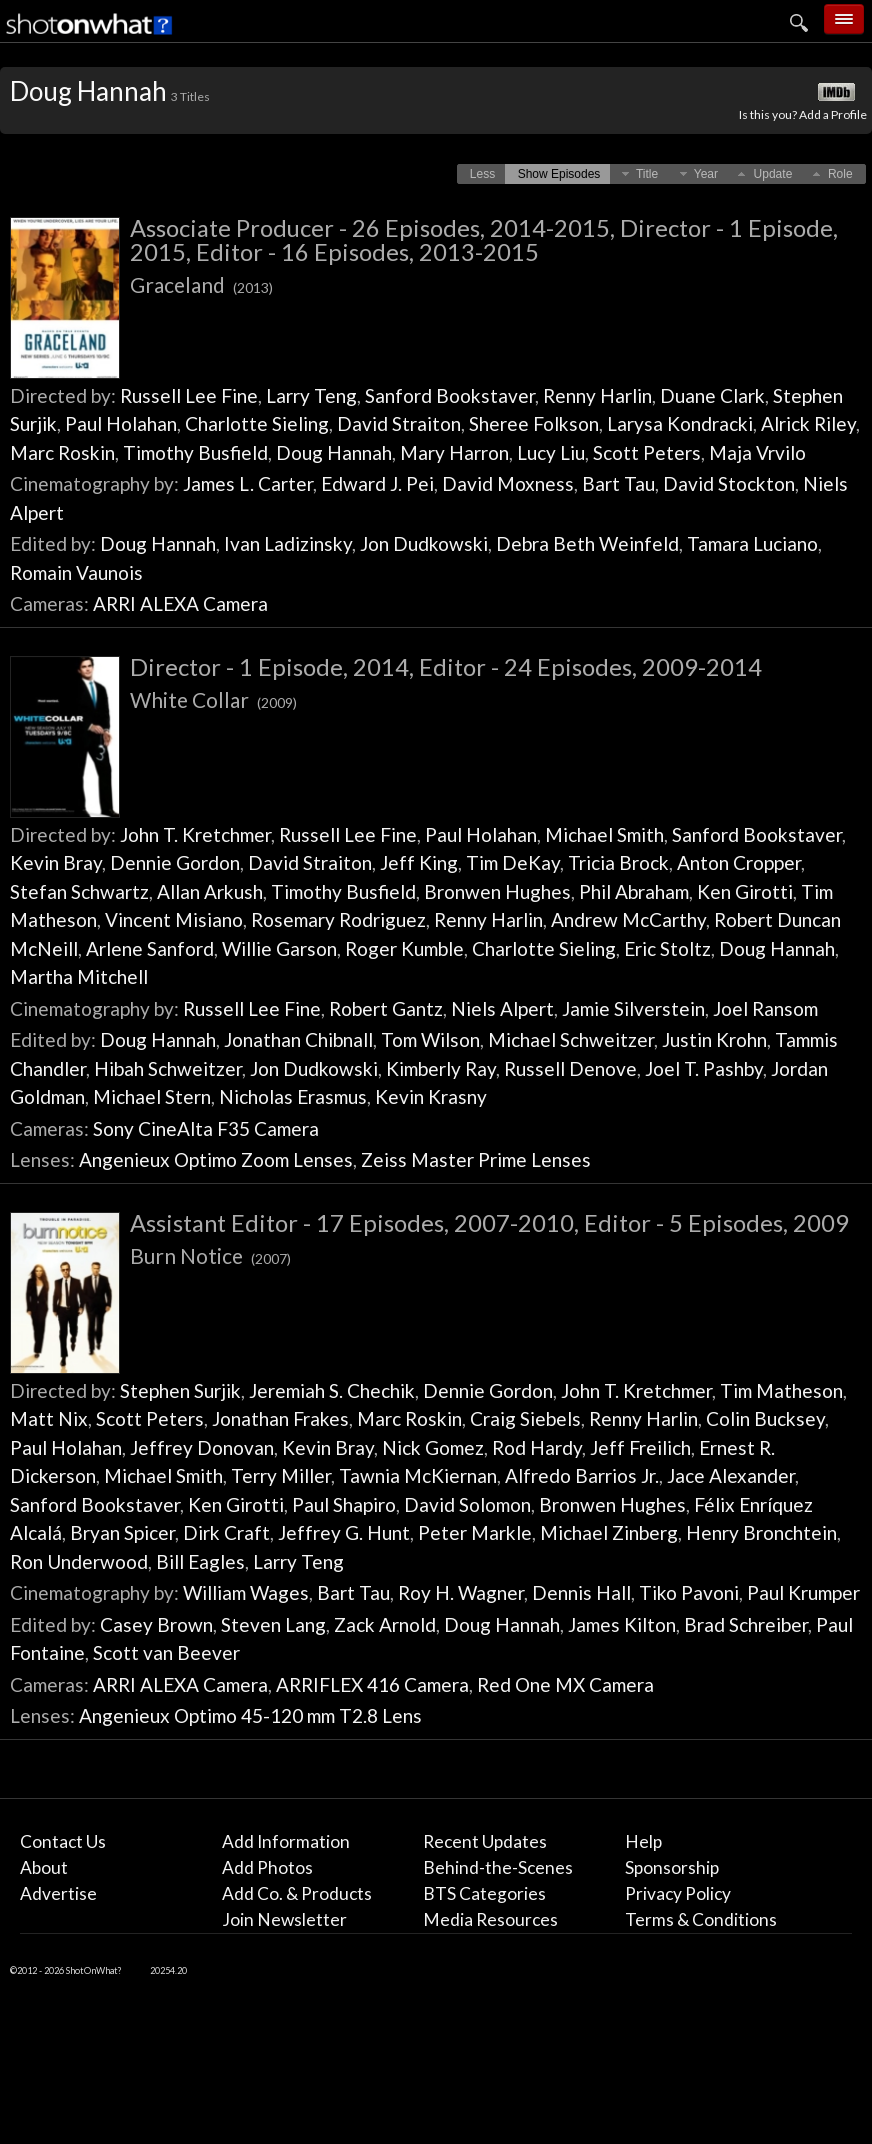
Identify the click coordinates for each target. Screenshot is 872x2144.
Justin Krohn (714, 1039)
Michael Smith (604, 834)
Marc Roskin (62, 452)
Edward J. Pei (377, 483)
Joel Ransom (765, 1008)
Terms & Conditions (701, 1919)
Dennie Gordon (175, 862)
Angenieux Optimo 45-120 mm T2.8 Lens (250, 1715)
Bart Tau (618, 483)
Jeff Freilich (640, 1447)
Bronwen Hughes (497, 891)
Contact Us (63, 1841)
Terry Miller (281, 1475)
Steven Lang (273, 1624)
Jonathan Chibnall (298, 1039)
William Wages (246, 1592)
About (44, 1867)
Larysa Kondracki (680, 423)
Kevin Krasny (431, 1096)
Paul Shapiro (344, 1504)
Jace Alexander (731, 1475)
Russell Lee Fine (189, 395)
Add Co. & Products (297, 1893)
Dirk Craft (226, 1532)
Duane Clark (712, 395)
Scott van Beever (166, 1652)
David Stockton (729, 483)
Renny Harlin (597, 395)
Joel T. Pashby (704, 1068)
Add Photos (267, 1867)
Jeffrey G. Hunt (344, 1532)
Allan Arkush (210, 891)
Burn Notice (210, 1255)
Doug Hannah (334, 452)
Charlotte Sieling (257, 423)
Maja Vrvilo (757, 452)
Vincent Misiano (174, 919)
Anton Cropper (739, 862)
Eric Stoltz (667, 948)
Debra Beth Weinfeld (587, 543)
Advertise (58, 1893)
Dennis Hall (581, 1592)
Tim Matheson (781, 1390)
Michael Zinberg (609, 1532)
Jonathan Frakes (280, 1418)
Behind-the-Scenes (498, 1867)
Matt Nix (49, 1418)
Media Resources (490, 1919)
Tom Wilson (430, 1039)
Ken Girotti (745, 891)
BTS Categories (484, 1893)
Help (643, 1841)
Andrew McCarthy (628, 919)
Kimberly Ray (441, 1068)
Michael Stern (152, 1096)
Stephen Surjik (180, 1390)
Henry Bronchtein (761, 1532)
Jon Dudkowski (424, 543)
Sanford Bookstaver (450, 395)
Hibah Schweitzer (168, 1068)
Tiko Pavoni (689, 1592)
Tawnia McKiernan (418, 1475)
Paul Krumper (803, 1592)
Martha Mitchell (79, 976)
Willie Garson (279, 948)
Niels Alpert (502, 1008)
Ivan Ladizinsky (288, 543)
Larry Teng (311, 395)
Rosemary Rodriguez (338, 919)
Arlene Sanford (150, 948)
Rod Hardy (537, 1447)
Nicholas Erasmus (293, 1096)
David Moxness (508, 483)
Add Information (286, 1841)
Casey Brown (156, 1624)
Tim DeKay (513, 862)
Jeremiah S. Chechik (332, 1390)
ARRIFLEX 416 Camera (372, 1684)
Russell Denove (570, 1068)
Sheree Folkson (534, 423)
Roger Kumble (404, 948)
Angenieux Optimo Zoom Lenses (216, 1159)
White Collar (213, 699)
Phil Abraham (634, 891)
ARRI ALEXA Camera (180, 603)
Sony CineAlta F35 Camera (206, 1128)
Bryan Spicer (122, 1532)
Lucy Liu (551, 452)
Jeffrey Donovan (202, 1447)
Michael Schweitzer (571, 1039)
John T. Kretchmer (195, 834)
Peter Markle (475, 1532)
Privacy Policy (678, 1893)
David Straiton (399, 423)
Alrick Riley (808, 423)
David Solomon (467, 1504)
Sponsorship (672, 1867)
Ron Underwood (79, 1561)
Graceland (201, 284)
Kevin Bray (56, 862)
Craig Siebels (525, 1418)
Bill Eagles (200, 1561)
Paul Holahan (121, 423)
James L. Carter (248, 483)
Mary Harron (454, 452)
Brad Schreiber (746, 1624)
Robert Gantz (386, 1008)
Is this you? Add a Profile (803, 114)
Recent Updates (485, 1841)
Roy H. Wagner (461, 1592)
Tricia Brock (618, 862)
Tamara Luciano (752, 543)
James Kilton (622, 1624)
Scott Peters (647, 452)
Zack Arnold (385, 1624)
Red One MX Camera (565, 1684)
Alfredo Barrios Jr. (582, 1475)
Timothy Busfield (195, 452)
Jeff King (419, 862)
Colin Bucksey (765, 1418)
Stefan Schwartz (79, 891)
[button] (482, 174)
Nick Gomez (433, 1447)
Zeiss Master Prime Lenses (476, 1159)
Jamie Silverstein (633, 1008)
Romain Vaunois (76, 572)
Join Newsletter (284, 1919)
